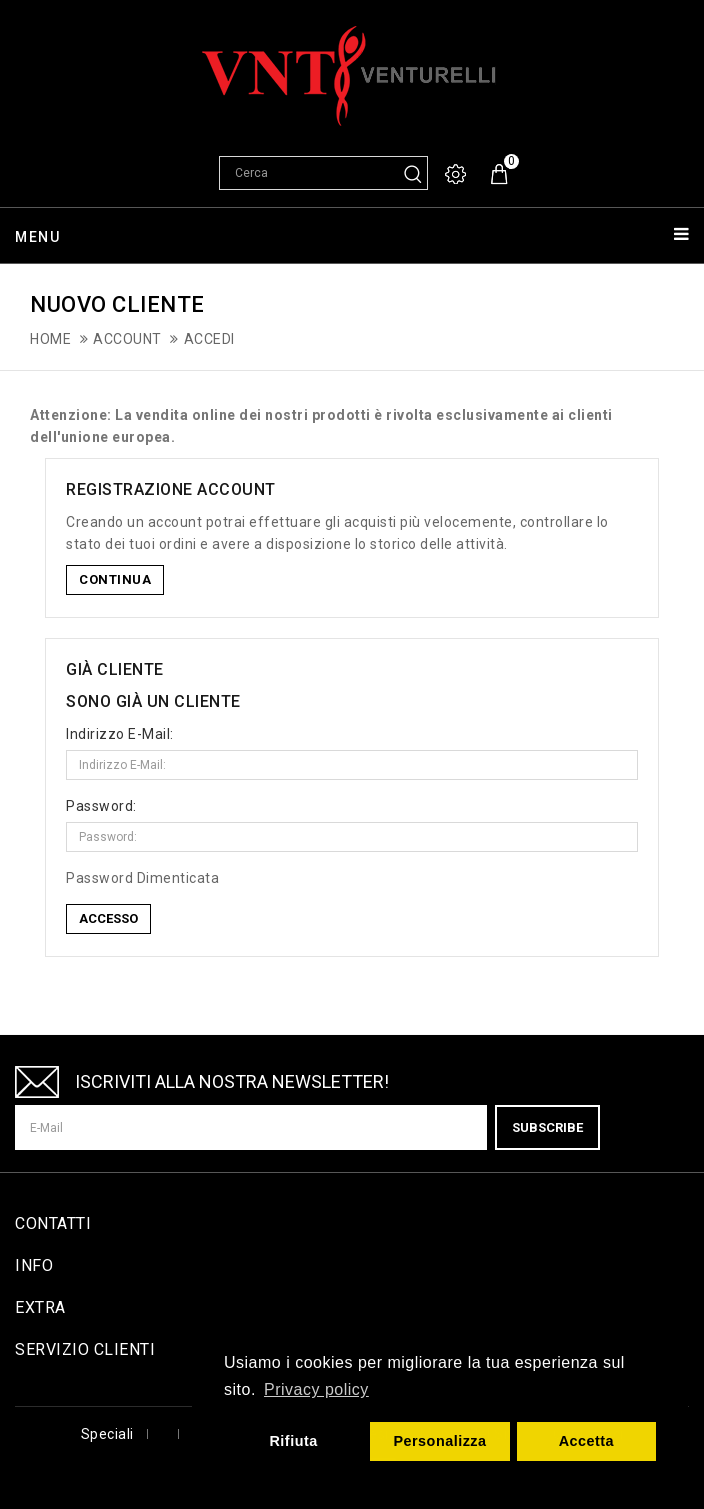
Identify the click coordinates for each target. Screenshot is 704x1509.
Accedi (209, 339)
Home (50, 339)
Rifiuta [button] (293, 1441)
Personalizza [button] (439, 1441)
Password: (101, 806)
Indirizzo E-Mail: (120, 734)
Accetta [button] (587, 1441)
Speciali (107, 1434)
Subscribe (547, 1127)
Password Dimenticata (142, 878)
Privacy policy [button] (316, 1389)
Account (127, 339)
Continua (115, 579)
